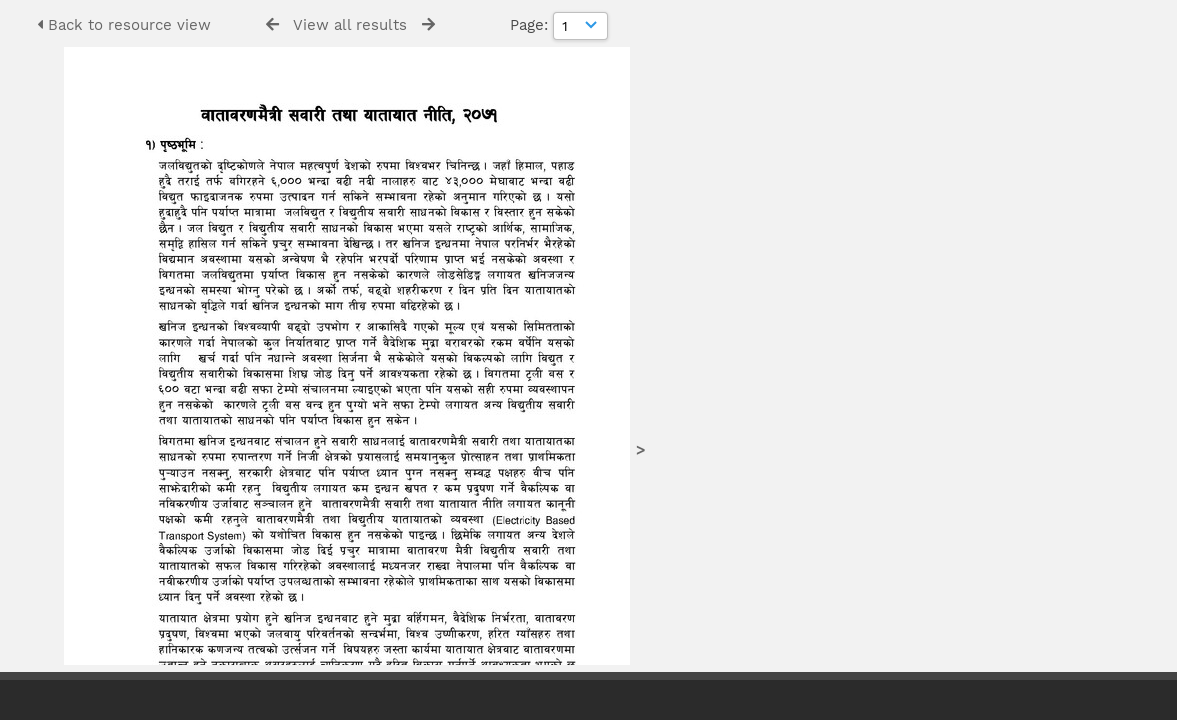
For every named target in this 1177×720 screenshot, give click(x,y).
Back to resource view (124, 25)
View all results (350, 25)
